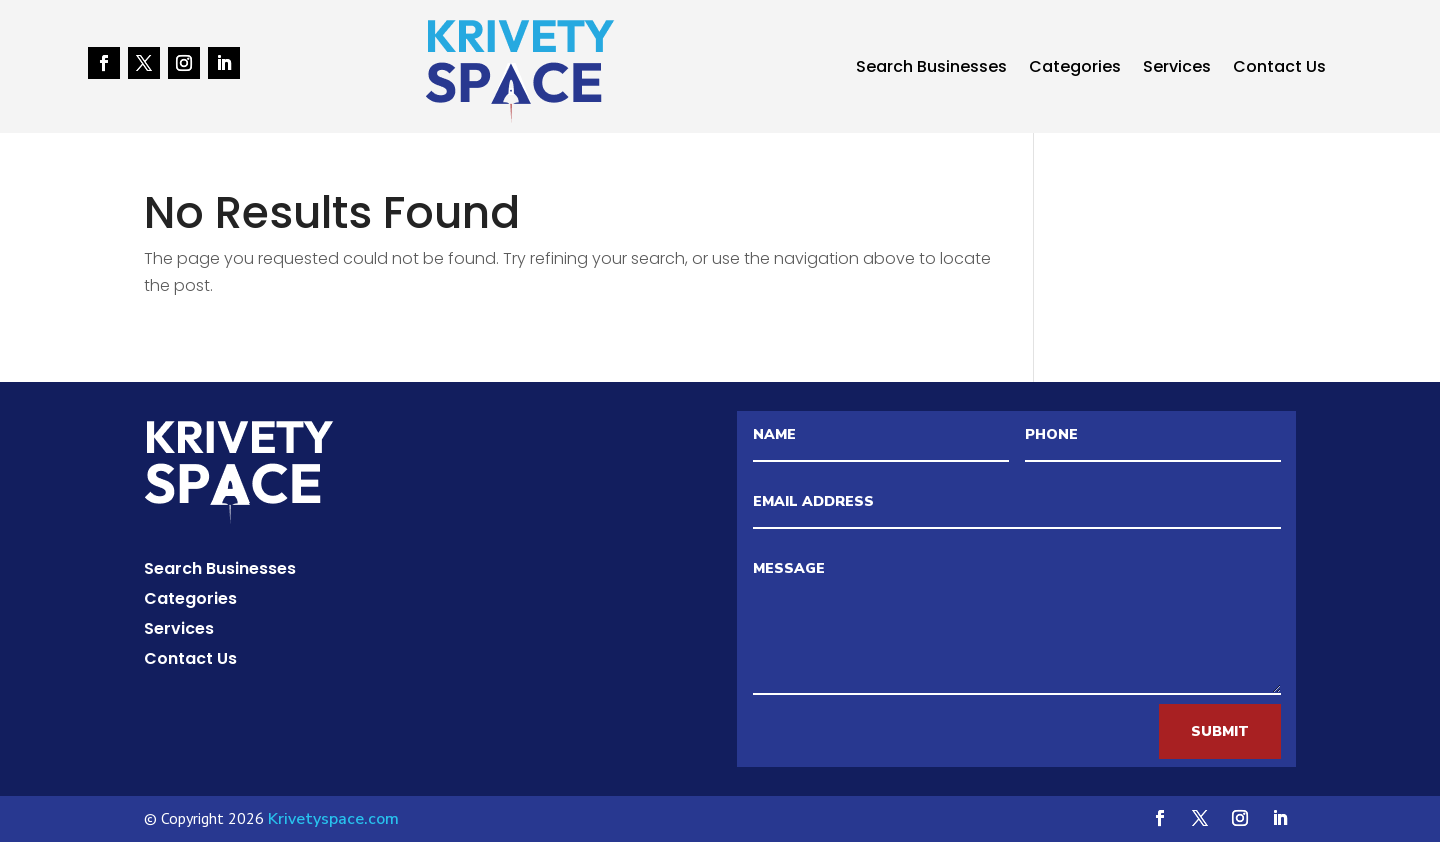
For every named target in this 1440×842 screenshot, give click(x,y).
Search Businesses (931, 69)
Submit (1220, 731)
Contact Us (1279, 69)
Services (1177, 69)
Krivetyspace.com (333, 819)
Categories (1075, 69)
